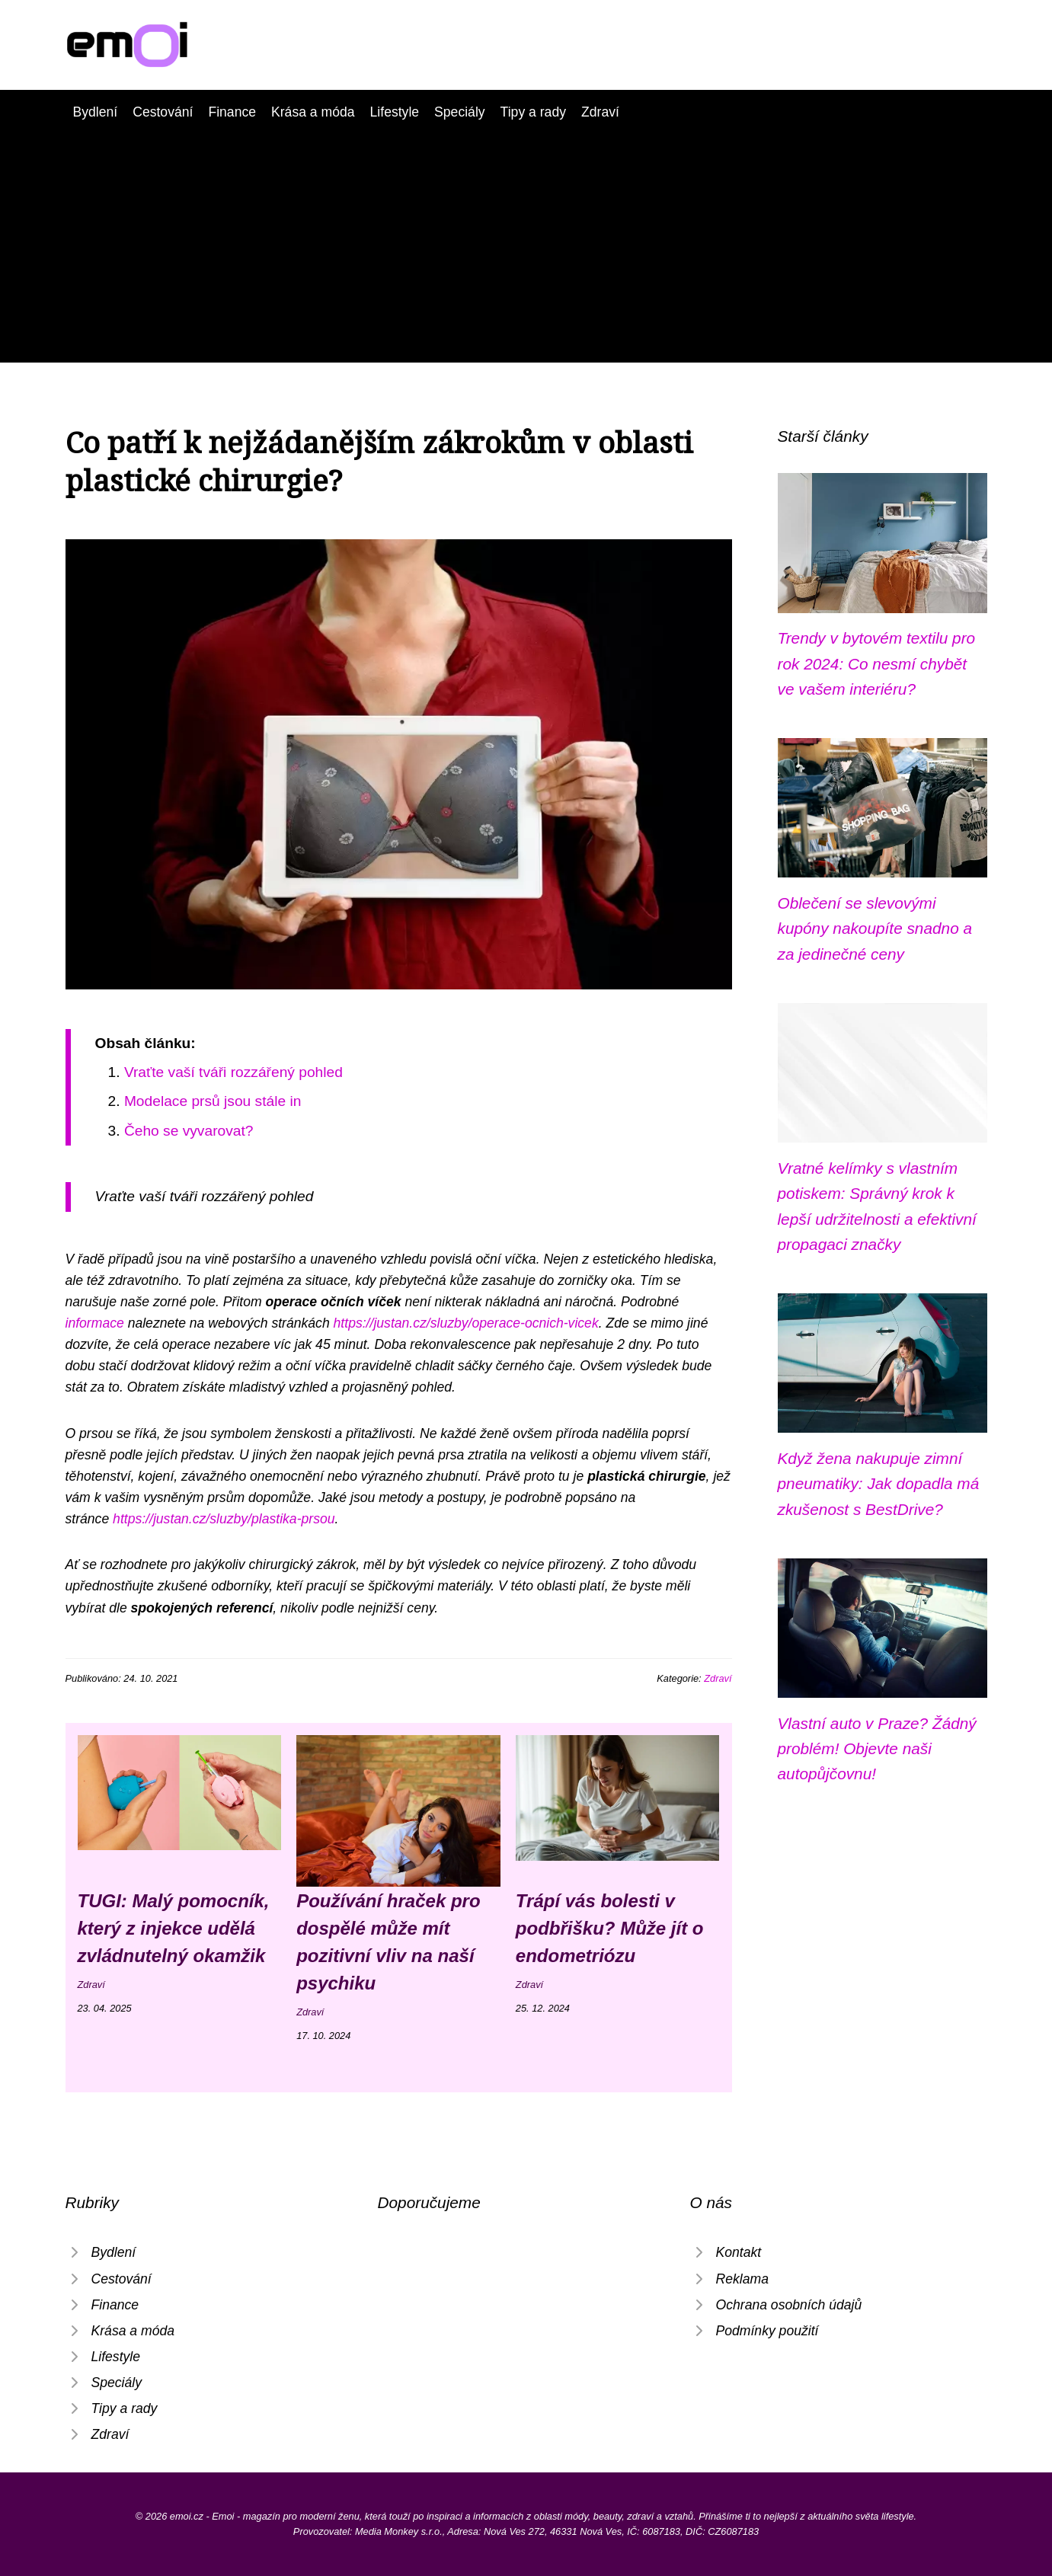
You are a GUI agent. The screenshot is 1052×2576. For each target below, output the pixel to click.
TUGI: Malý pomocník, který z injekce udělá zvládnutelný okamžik (174, 1928)
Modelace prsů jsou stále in (213, 1101)
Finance (232, 112)
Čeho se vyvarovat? (189, 1131)
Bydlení (95, 112)
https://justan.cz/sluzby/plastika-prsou (223, 1518)
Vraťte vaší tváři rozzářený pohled (233, 1072)
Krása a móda (313, 112)
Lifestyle (395, 112)
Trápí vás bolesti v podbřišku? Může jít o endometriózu (610, 1928)
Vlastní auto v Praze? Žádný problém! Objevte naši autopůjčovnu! (877, 1749)
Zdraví (600, 112)
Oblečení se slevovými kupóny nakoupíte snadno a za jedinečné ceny (875, 928)
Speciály (459, 112)
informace (95, 1323)
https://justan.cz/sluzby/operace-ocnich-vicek (466, 1323)
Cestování (163, 112)
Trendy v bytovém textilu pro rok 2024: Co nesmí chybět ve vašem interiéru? (877, 663)
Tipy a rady (533, 112)
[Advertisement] (526, 237)
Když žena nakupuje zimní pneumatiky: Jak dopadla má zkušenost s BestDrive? (879, 1483)
